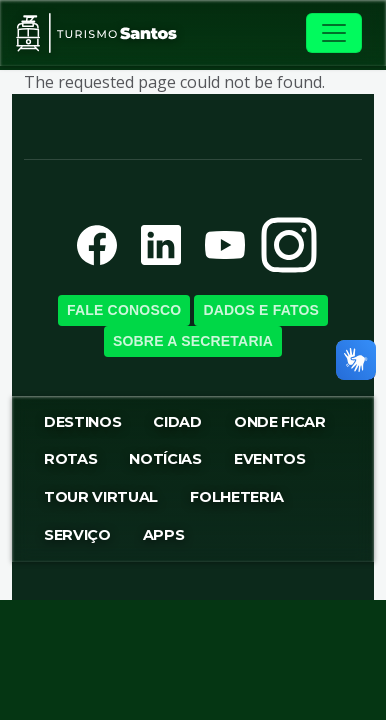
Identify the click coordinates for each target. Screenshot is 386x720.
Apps (164, 535)
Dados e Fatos (261, 310)
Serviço (77, 535)
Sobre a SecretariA (193, 341)
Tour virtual (101, 497)
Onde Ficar (280, 422)
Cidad (177, 422)
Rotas (70, 459)
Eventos (270, 459)
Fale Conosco (124, 310)
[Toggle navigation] (334, 33)
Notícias (165, 459)
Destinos (82, 422)
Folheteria (237, 497)
